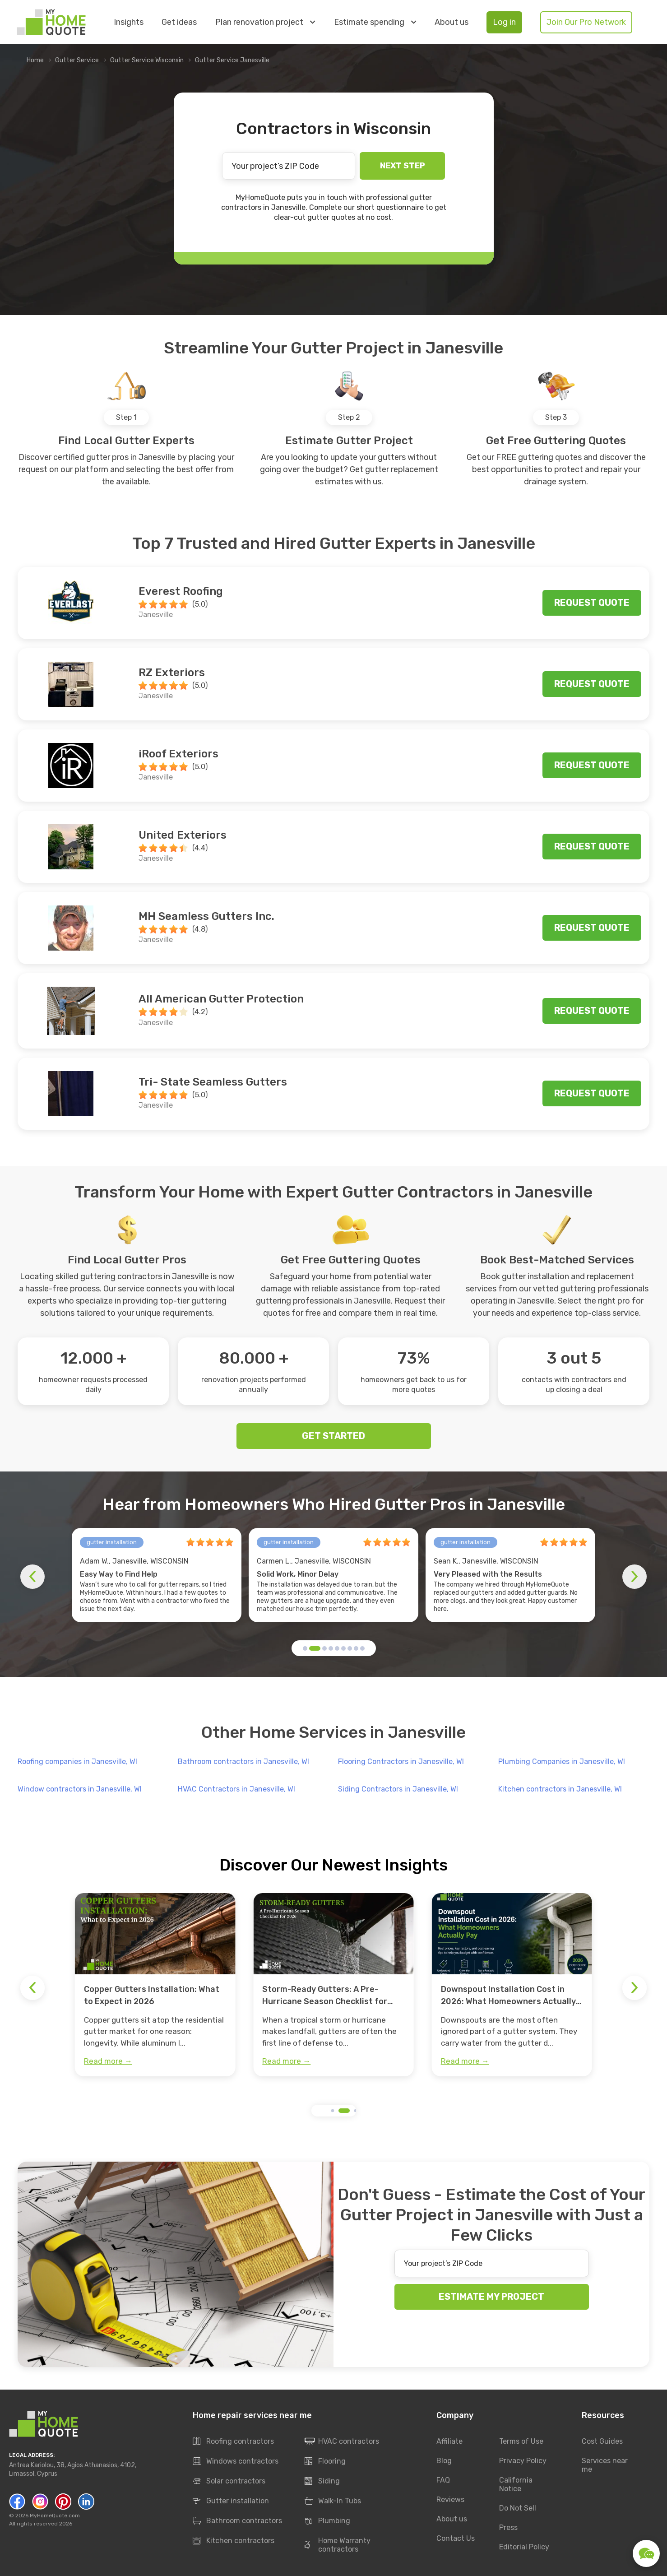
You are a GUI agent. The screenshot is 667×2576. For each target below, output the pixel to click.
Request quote (592, 602)
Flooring (325, 2461)
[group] (155, 1984)
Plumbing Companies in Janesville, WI (561, 1761)
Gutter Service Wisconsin (147, 60)
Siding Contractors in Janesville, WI (398, 1789)
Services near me (605, 2465)
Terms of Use (521, 2441)
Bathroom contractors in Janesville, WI (243, 1761)
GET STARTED (333, 1435)
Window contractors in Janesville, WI (80, 1789)
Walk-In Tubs (333, 2501)
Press (508, 2527)
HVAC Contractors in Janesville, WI (236, 1789)
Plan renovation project (265, 22)
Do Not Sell (517, 2508)
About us (451, 22)
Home (35, 60)
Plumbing (327, 2520)
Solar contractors (229, 2481)
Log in (504, 22)
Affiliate (449, 2441)
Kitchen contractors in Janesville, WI (560, 1789)
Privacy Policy (523, 2460)
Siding (322, 2481)
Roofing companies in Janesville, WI (77, 1761)
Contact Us (455, 2538)
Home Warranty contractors (338, 2544)
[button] (305, 1648)
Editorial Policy (524, 2547)
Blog (444, 2460)
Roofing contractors (233, 2441)
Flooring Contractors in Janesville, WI (401, 1761)
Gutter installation (231, 2501)
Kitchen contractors (233, 2540)
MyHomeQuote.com (55, 2515)
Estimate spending (375, 22)
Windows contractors (235, 2461)
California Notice (516, 2484)
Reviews (450, 2499)
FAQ (443, 2480)
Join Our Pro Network (586, 22)
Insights (129, 22)
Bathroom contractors (237, 2520)
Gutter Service (77, 60)
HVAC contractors (342, 2441)
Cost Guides (602, 2441)
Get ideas (179, 22)
